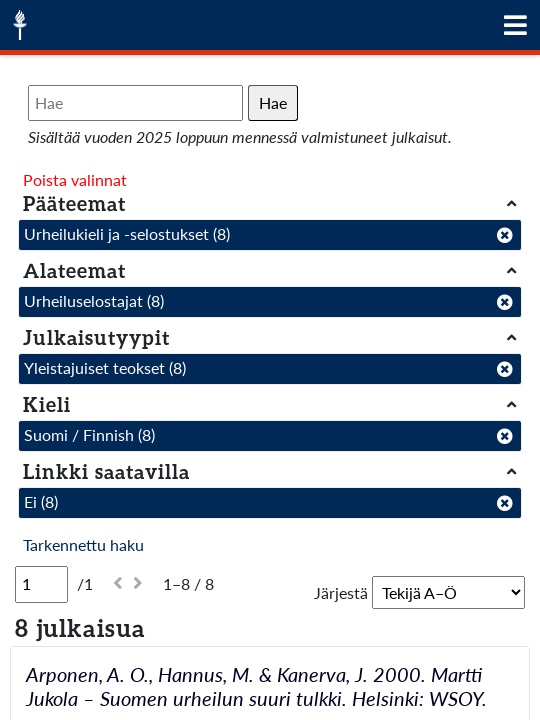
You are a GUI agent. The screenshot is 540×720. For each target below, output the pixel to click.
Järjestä (341, 592)
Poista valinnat (75, 179)
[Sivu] (41, 584)
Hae (273, 102)
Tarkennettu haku (83, 544)
